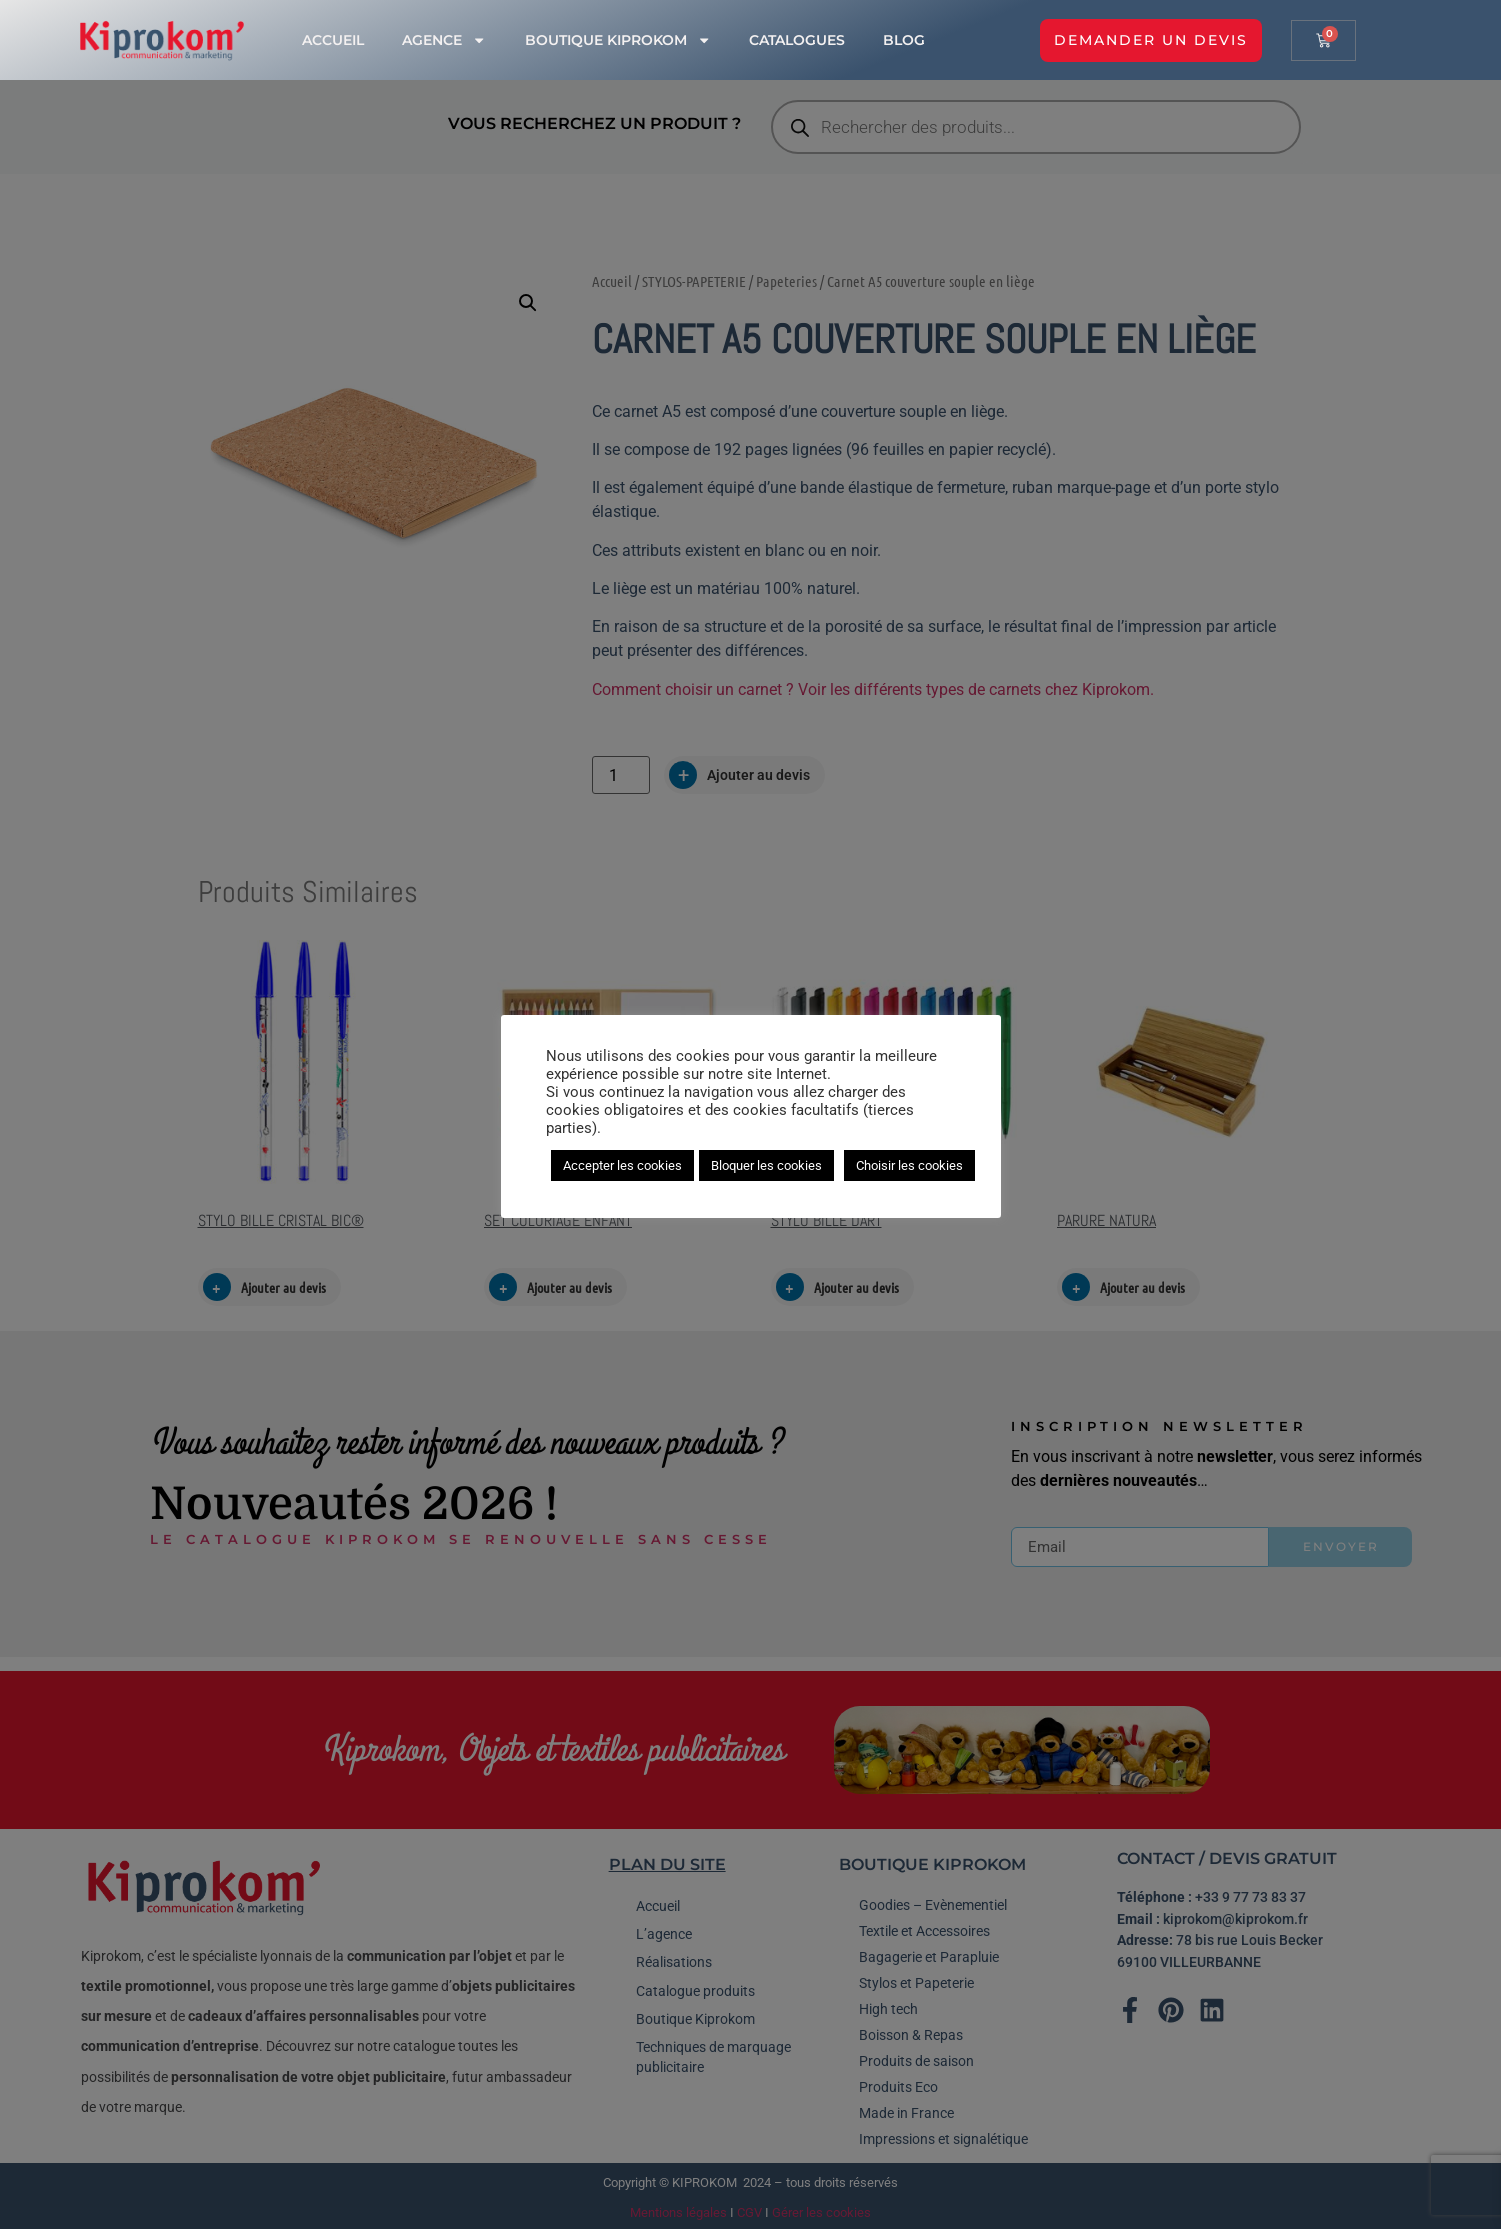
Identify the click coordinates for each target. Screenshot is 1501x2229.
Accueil (333, 40)
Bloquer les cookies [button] (766, 1165)
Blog (904, 40)
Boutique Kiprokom (618, 40)
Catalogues (797, 40)
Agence (444, 40)
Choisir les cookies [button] (909, 1165)
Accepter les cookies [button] (622, 1165)
